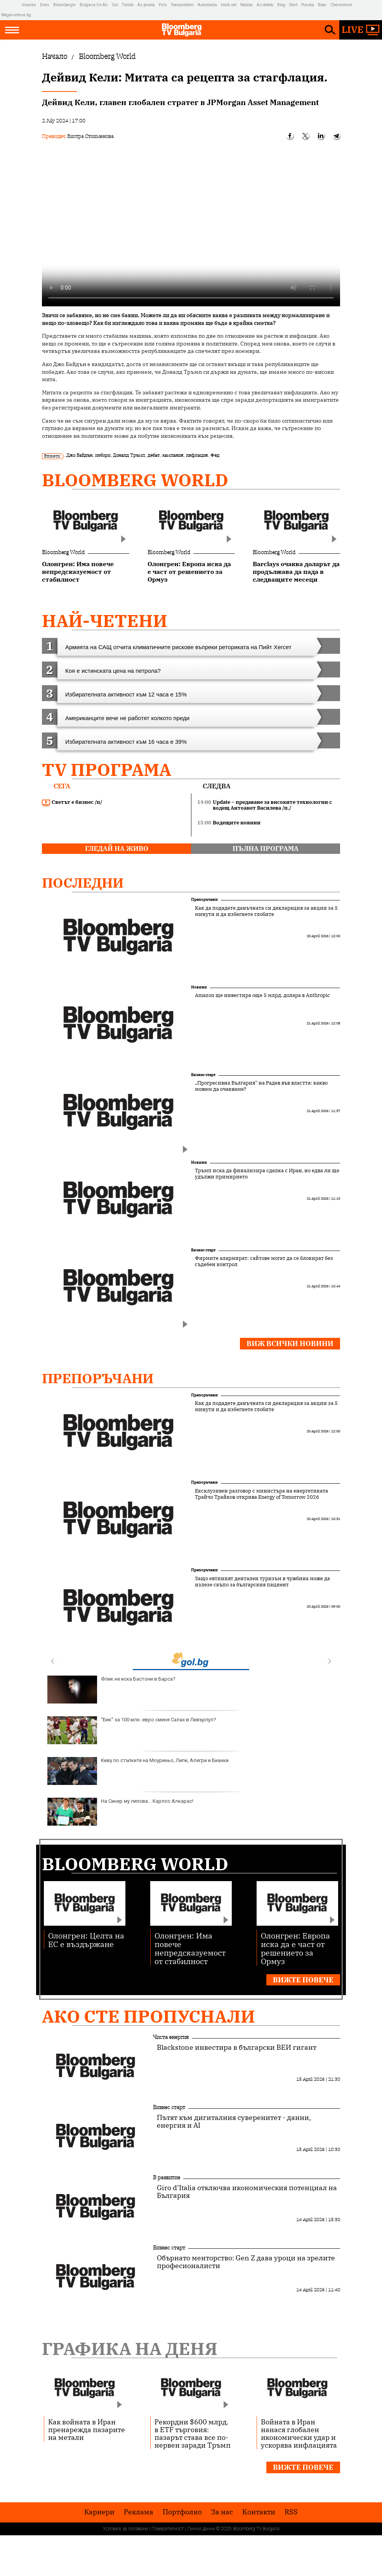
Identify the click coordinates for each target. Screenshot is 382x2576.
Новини (199, 987)
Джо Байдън (79, 455)
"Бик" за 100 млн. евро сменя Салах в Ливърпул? (131, 1730)
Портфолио (182, 2512)
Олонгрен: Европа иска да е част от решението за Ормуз (295, 1948)
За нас (222, 2512)
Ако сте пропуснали (148, 2016)
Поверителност (167, 2528)
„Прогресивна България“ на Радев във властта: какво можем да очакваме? (261, 1086)
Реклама (138, 2512)
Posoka (307, 5)
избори (102, 455)
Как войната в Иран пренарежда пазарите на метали (86, 2429)
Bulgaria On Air (94, 5)
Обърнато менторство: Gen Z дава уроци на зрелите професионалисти (246, 2262)
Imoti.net (228, 5)
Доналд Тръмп (129, 455)
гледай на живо (116, 848)
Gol (115, 5)
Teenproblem (182, 5)
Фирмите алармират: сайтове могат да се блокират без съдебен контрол (264, 1261)
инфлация (197, 455)
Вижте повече (303, 1979)
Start (293, 5)
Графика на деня (129, 2348)
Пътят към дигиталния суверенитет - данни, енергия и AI (234, 2121)
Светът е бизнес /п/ (72, 802)
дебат (154, 455)
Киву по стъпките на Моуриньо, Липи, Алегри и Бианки (138, 1771)
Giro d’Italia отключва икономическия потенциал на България (247, 2191)
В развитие (166, 2177)
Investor (29, 5)
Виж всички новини (290, 1343)
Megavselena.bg (16, 15)
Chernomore (341, 5)
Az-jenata (146, 5)
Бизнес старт (203, 1074)
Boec (322, 5)
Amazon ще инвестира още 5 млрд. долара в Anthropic (262, 995)
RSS (291, 2512)
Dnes (44, 5)
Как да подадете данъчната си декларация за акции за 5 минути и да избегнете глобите (266, 911)
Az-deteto (265, 5)
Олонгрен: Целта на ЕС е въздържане (86, 1939)
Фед (214, 455)
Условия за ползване (125, 2528)
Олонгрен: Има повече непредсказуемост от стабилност (190, 1948)
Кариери (99, 2512)
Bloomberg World (135, 479)
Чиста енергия (171, 2037)
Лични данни (201, 2528)
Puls (163, 5)
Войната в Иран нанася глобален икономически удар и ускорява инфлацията (299, 2433)
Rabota (246, 5)
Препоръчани (204, 899)
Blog (281, 5)
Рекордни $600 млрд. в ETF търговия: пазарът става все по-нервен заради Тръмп (193, 2433)
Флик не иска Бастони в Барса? (111, 1690)
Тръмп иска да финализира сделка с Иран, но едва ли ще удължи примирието (267, 1174)
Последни (83, 882)
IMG (11, 4)
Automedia (207, 5)
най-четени (104, 620)
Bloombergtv (64, 5)
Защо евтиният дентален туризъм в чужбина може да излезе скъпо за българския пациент (262, 1582)
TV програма (106, 769)
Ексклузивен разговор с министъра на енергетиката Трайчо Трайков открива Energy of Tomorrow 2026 (261, 1494)
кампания (172, 455)
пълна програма (266, 848)
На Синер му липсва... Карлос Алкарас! (120, 1812)
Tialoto (128, 5)
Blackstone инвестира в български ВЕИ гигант (236, 2047)
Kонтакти (258, 2512)
